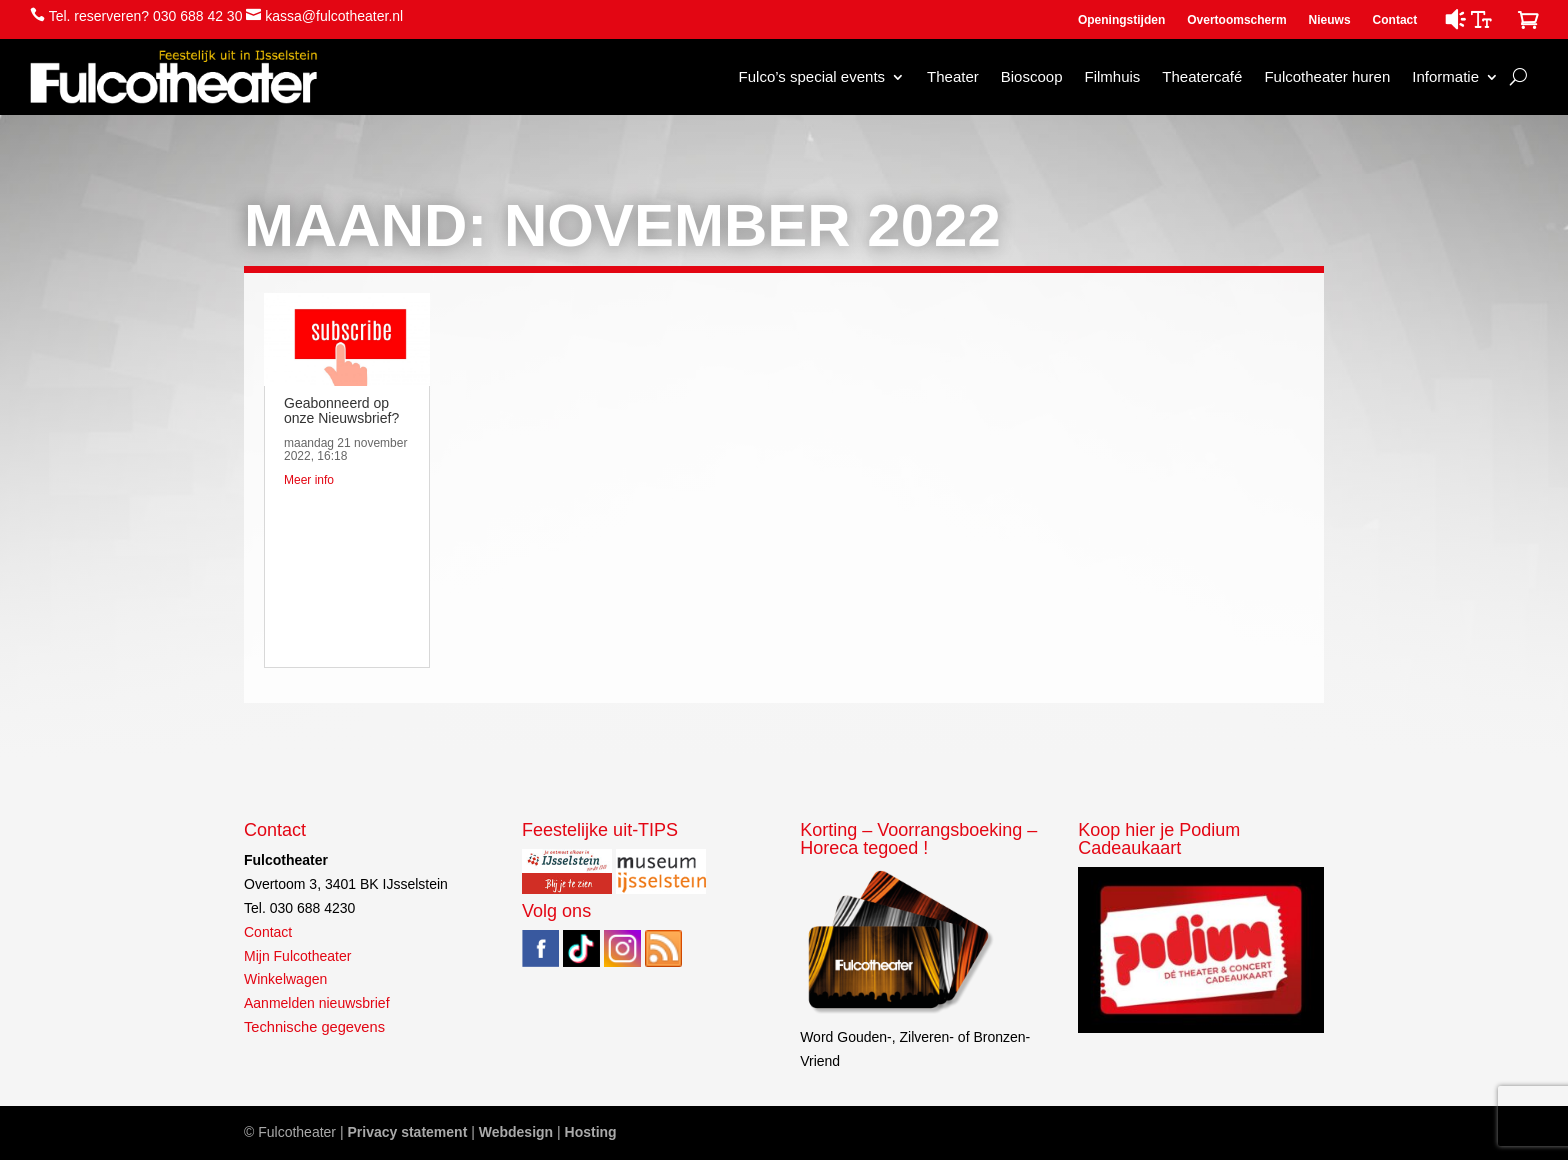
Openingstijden (1121, 20)
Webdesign (516, 1132)
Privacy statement (407, 1132)
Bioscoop (1032, 76)
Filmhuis (1112, 76)
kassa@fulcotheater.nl (334, 16)
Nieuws (1330, 20)
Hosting (591, 1132)
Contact (1395, 20)
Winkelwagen (285, 979)
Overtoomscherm (1236, 20)
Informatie (1445, 76)
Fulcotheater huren (1327, 76)
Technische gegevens (314, 1027)
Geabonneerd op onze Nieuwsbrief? (341, 410)
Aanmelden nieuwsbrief (317, 1003)
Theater (953, 76)
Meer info (309, 480)
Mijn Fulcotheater (297, 956)
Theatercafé (1202, 76)
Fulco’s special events (812, 76)
